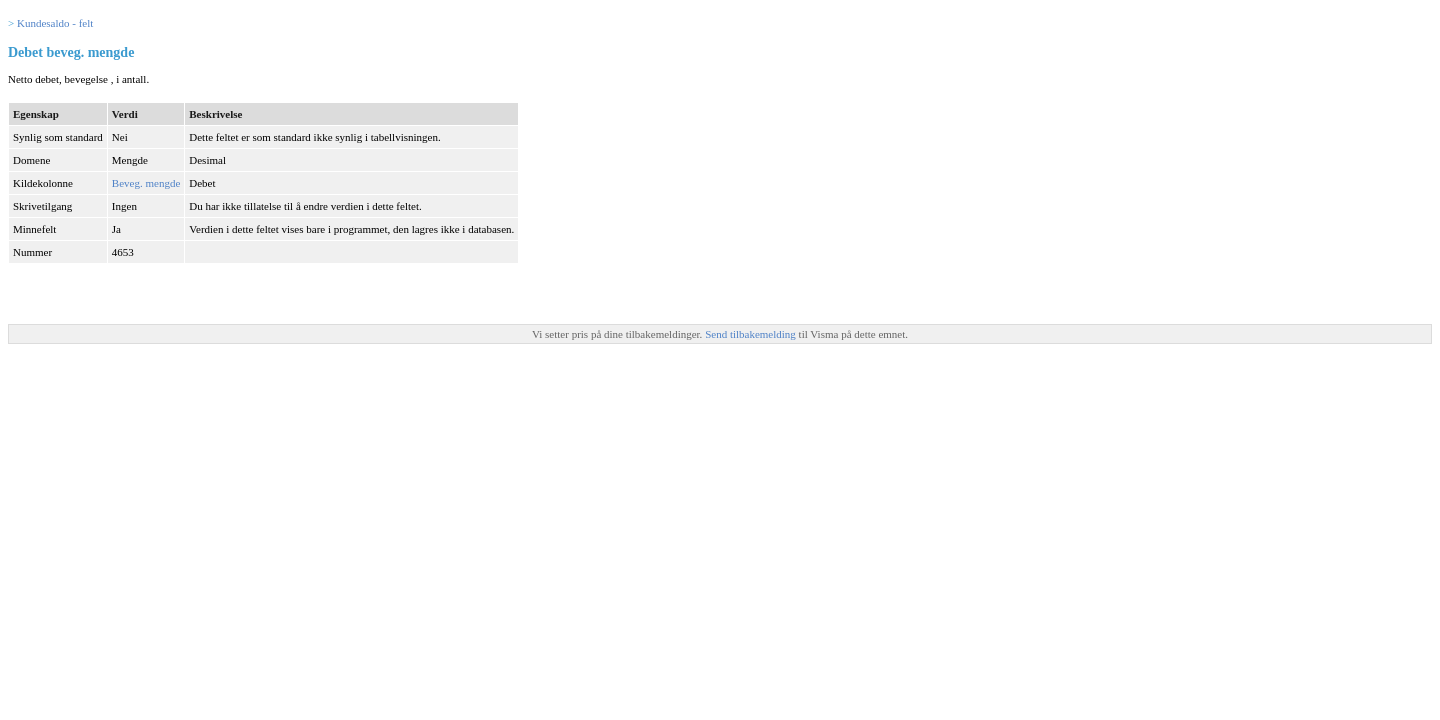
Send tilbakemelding (751, 334)
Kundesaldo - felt (55, 23)
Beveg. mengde (146, 183)
